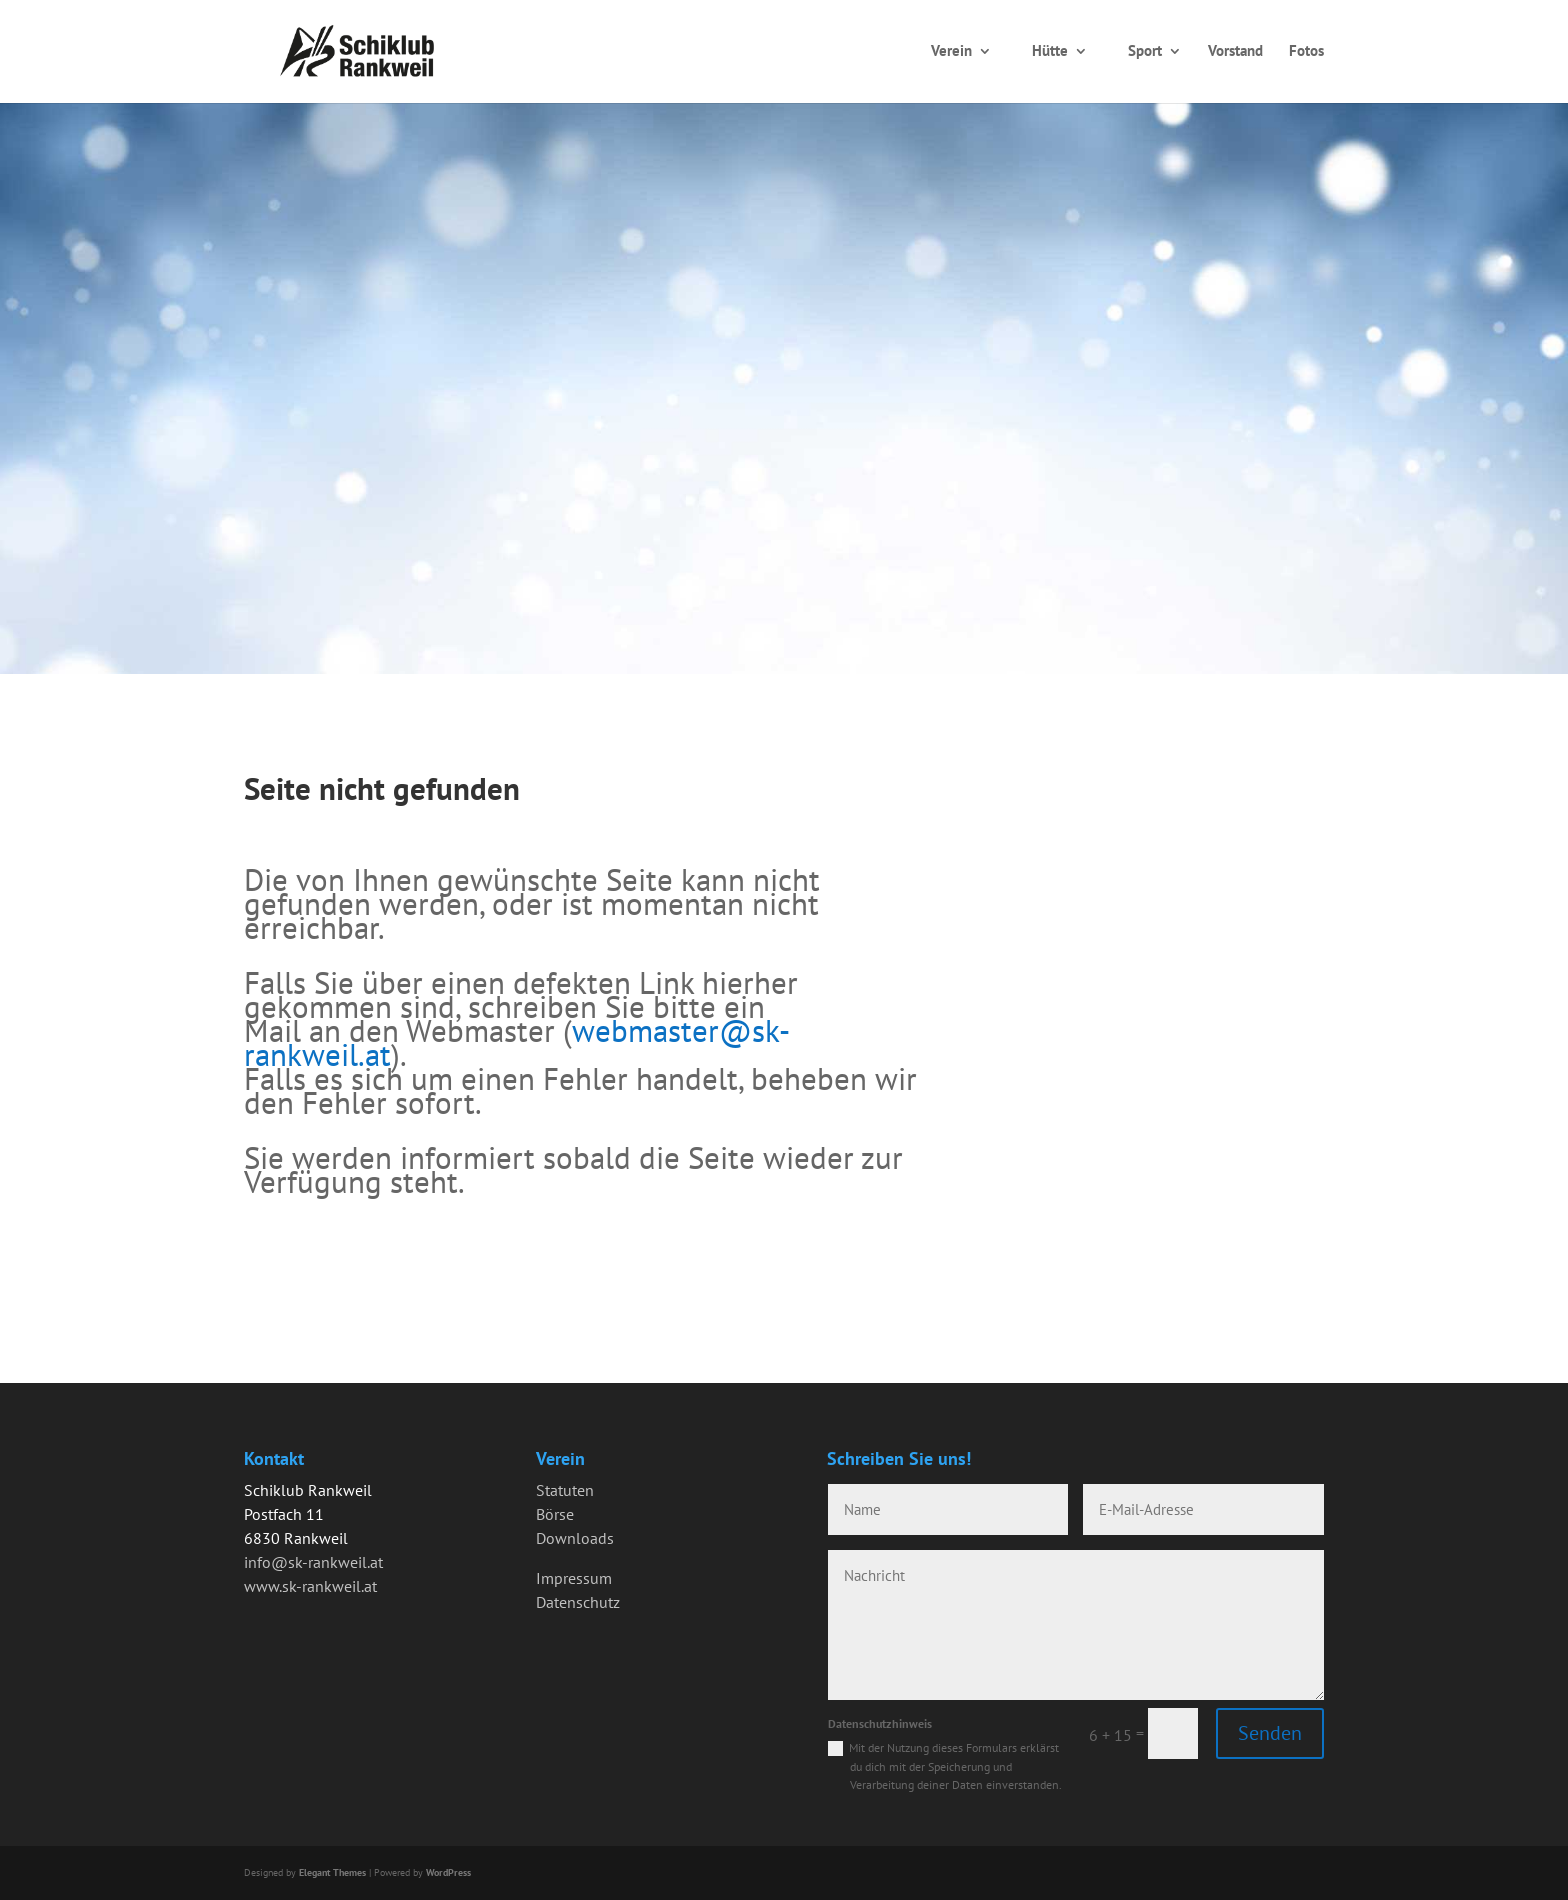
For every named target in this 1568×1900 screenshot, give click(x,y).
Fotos (1306, 50)
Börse (555, 1514)
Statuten (565, 1490)
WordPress (448, 1872)
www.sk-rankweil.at (310, 1586)
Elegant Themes (332, 1872)
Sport (1145, 50)
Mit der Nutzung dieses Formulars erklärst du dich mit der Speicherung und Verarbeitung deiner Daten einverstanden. (956, 1766)
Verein (951, 50)
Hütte (1050, 50)
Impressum (574, 1578)
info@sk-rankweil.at (313, 1562)
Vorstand (1235, 50)
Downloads (575, 1538)
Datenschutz (578, 1602)
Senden (1270, 1733)
